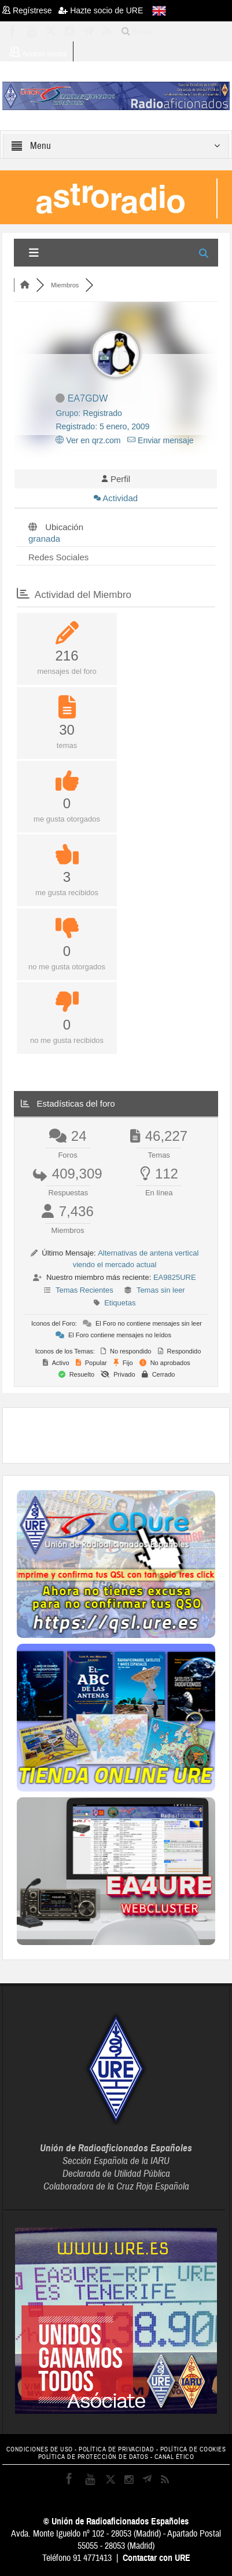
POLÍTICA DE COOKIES (193, 2449)
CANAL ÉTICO (174, 2457)
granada (44, 538)
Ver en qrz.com (88, 440)
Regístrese (30, 10)
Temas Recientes (84, 1290)
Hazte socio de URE (100, 10)
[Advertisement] (124, 1434)
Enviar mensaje (160, 440)
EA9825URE (174, 1277)
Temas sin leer (161, 1290)
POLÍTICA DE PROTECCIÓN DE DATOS (93, 2457)
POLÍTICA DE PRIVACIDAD (116, 2449)
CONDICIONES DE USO (39, 2449)
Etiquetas (119, 1302)
